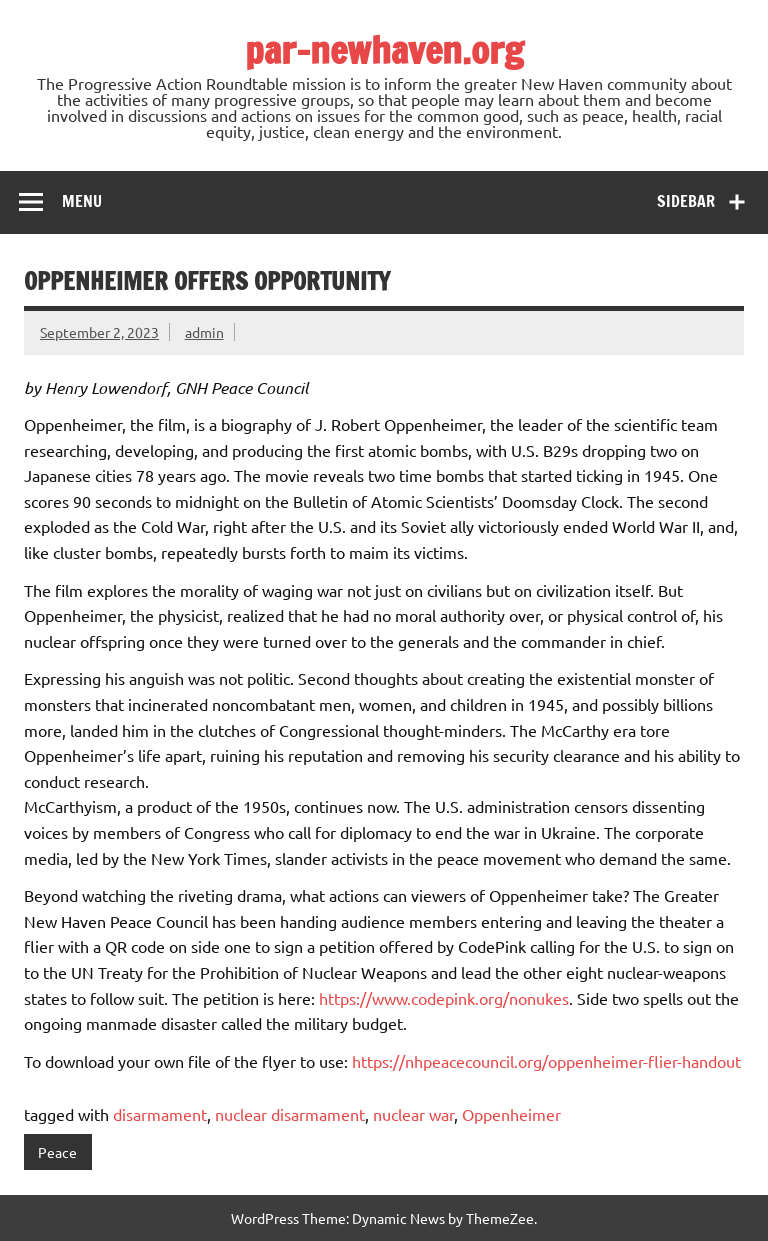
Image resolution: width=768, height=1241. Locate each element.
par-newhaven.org (384, 50)
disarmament (160, 1114)
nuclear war (413, 1114)
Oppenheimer (511, 1114)
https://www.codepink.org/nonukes (444, 998)
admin (204, 332)
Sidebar (686, 201)
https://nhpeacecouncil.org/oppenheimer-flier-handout (546, 1061)
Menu (82, 201)
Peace (57, 1152)
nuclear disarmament (290, 1114)
